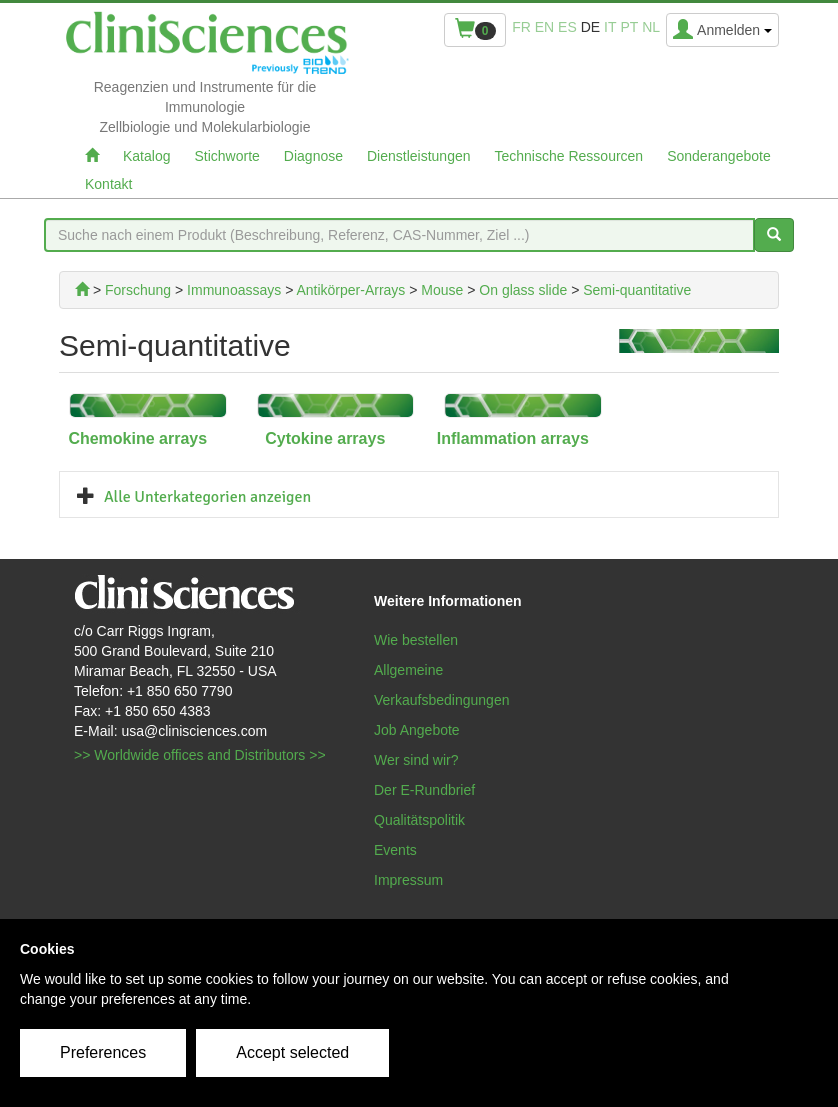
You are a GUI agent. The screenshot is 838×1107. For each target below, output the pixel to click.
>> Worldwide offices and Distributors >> (200, 755)
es (567, 27)
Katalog (146, 156)
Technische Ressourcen (569, 156)
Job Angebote (417, 730)
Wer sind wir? (416, 760)
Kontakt (108, 184)
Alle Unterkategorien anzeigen (207, 497)
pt (629, 27)
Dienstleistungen (419, 156)
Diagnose (313, 156)
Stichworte (226, 156)
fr (521, 27)
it (610, 27)
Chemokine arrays (137, 438)
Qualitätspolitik (419, 820)
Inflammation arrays (513, 438)
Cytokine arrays (325, 438)
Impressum (408, 880)
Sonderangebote (719, 156)
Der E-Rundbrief (424, 790)
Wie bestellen (416, 640)
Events (395, 850)
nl (651, 27)
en (544, 27)
